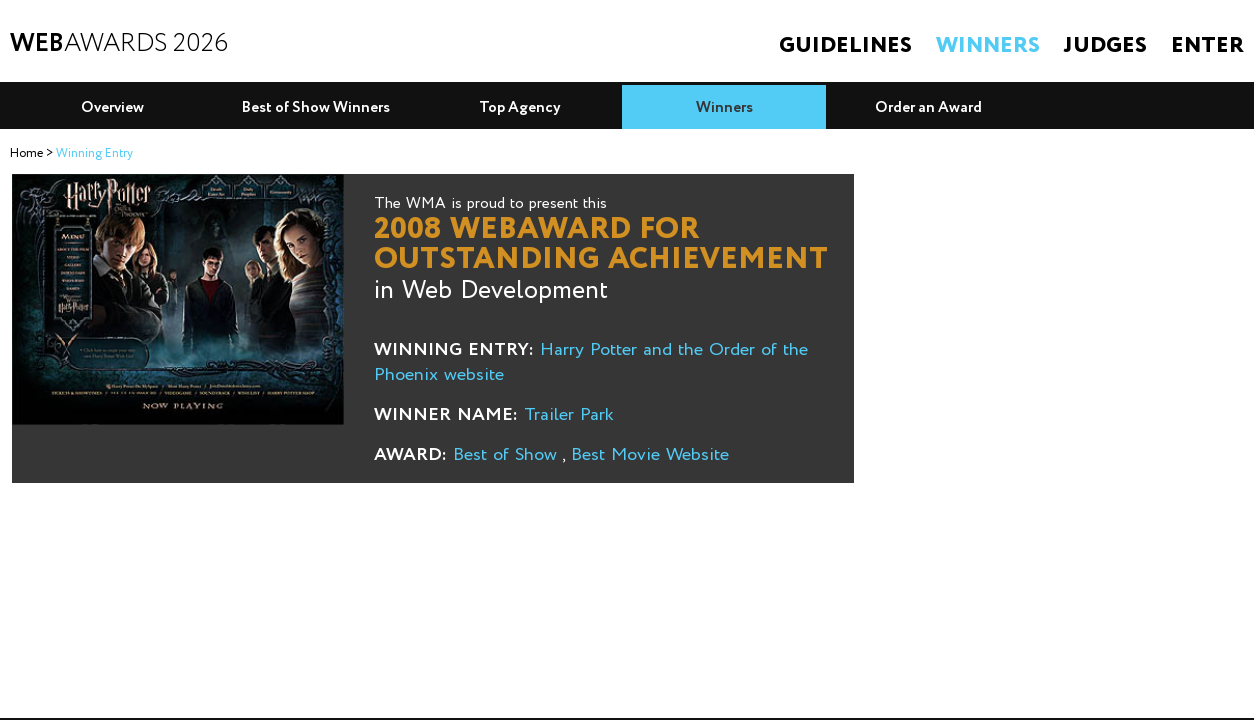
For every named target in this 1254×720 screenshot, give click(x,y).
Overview (112, 108)
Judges (1105, 46)
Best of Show (505, 455)
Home (26, 153)
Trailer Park (569, 415)
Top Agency (520, 108)
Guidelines (845, 46)
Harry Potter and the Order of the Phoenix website (591, 362)
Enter (1207, 46)
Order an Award (928, 108)
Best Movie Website (650, 455)
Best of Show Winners (316, 108)
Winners (988, 46)
